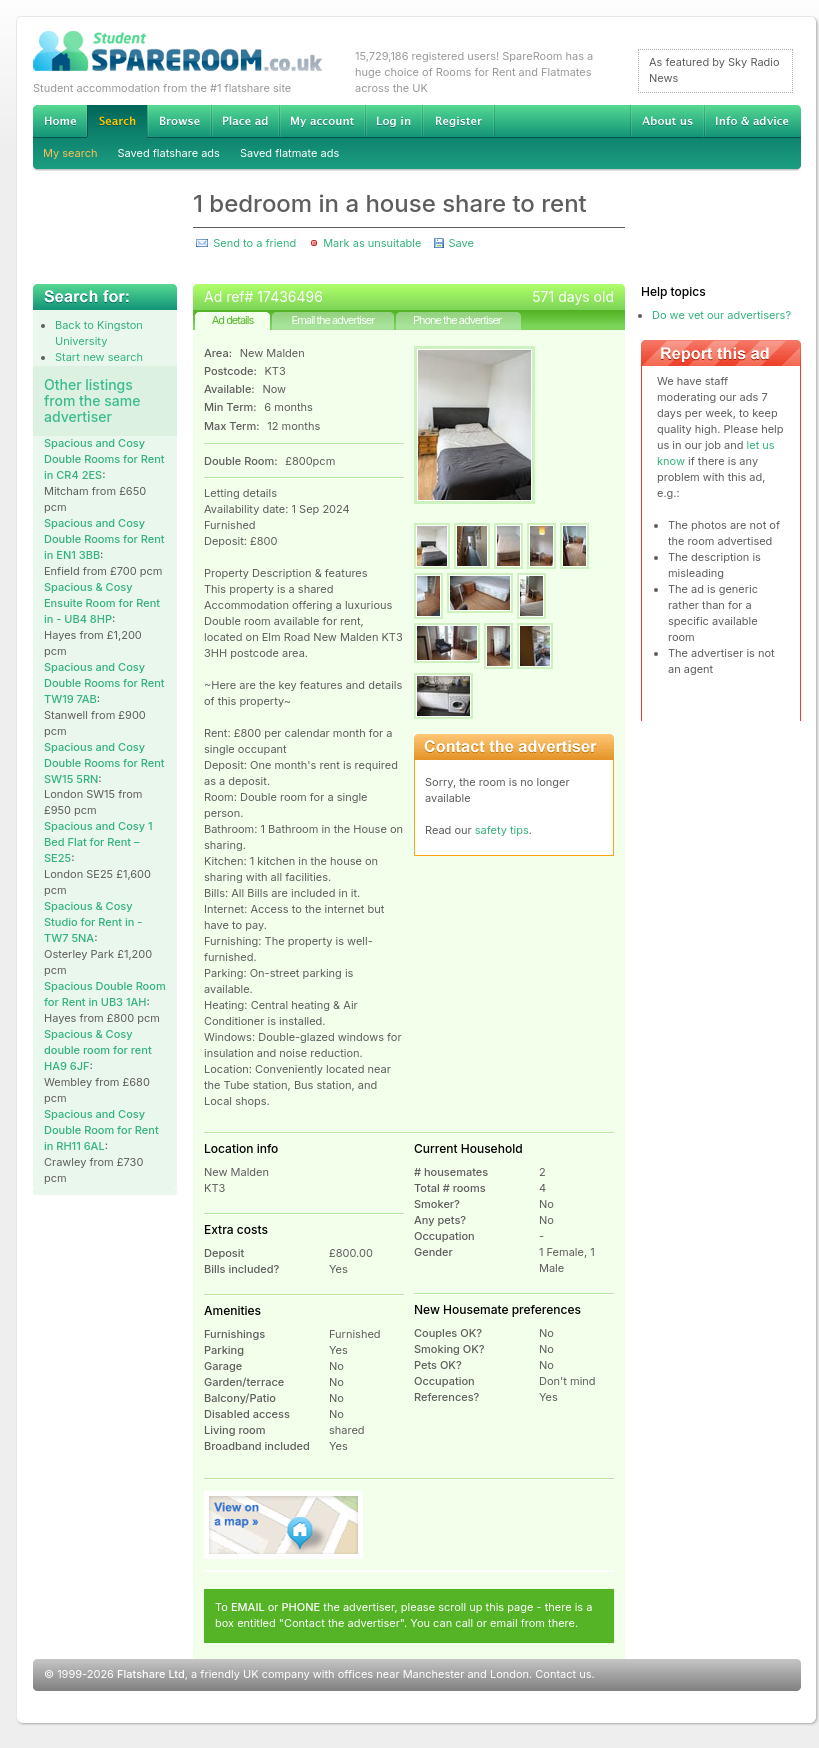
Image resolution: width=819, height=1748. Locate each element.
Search (117, 121)
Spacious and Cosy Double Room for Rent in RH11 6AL (101, 1130)
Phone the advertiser (457, 320)
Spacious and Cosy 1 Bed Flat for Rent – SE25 (98, 842)
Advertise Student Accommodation (245, 121)
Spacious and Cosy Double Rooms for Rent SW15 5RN (104, 763)
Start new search (99, 357)
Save (460, 243)
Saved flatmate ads (289, 153)
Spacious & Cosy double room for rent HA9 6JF (98, 1050)
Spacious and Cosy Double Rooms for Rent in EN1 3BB (104, 539)
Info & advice (752, 121)
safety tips (502, 830)
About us (667, 121)
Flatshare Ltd (151, 1674)
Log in (393, 121)
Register (458, 121)
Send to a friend (254, 243)
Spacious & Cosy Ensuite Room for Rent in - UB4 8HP (102, 603)
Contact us (563, 1674)
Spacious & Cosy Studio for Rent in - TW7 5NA (93, 922)
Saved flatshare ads (169, 153)
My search (70, 153)
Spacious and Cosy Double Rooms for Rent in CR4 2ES (104, 459)
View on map (284, 1525)
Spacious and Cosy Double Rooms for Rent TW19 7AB (104, 683)
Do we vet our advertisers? (721, 315)
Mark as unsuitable (372, 243)
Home (60, 121)
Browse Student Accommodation (179, 121)
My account (322, 121)
